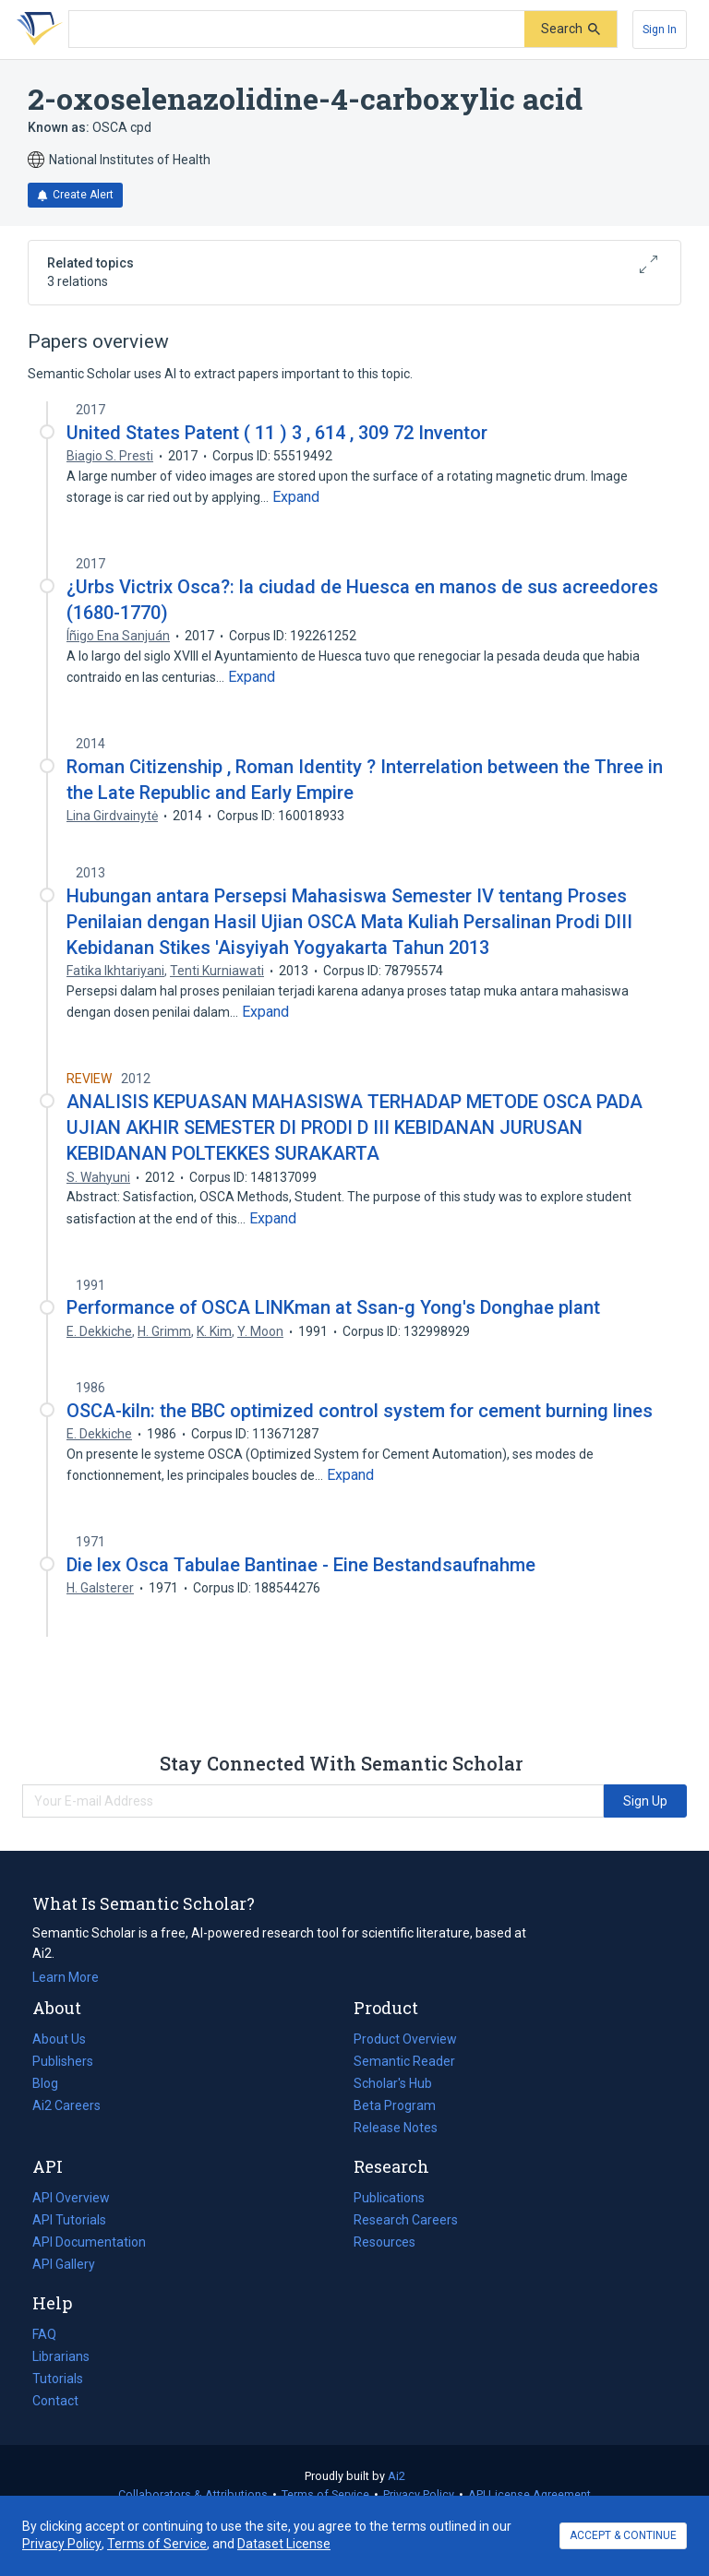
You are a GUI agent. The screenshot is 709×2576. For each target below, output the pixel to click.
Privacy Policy (418, 2494)
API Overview (71, 2197)
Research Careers (406, 2220)
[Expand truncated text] (295, 497)
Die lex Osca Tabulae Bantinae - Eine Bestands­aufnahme (300, 1565)
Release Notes (396, 2127)
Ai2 (396, 2476)
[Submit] (570, 29)
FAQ (44, 2334)
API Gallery (63, 2264)
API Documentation (89, 2242)
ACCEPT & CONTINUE (623, 2535)
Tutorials (57, 2378)
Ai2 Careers (66, 2105)
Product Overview (405, 2039)
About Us (59, 2039)
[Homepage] (36, 29)
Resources (384, 2242)
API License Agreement (529, 2494)
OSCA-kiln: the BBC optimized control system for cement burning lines (359, 1411)
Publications (389, 2198)
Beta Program (395, 2105)
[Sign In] (659, 29)
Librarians (61, 2356)
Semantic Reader (404, 2061)
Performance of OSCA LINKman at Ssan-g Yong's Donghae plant (333, 1307)
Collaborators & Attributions (193, 2494)
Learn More (65, 1977)
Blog (52, 2083)
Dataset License (283, 2543)
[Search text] (296, 29)
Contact (55, 2400)
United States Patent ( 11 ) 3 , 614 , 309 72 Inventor (276, 433)
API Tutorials (69, 2219)
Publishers (62, 2061)
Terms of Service (325, 2494)
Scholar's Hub (393, 2083)
